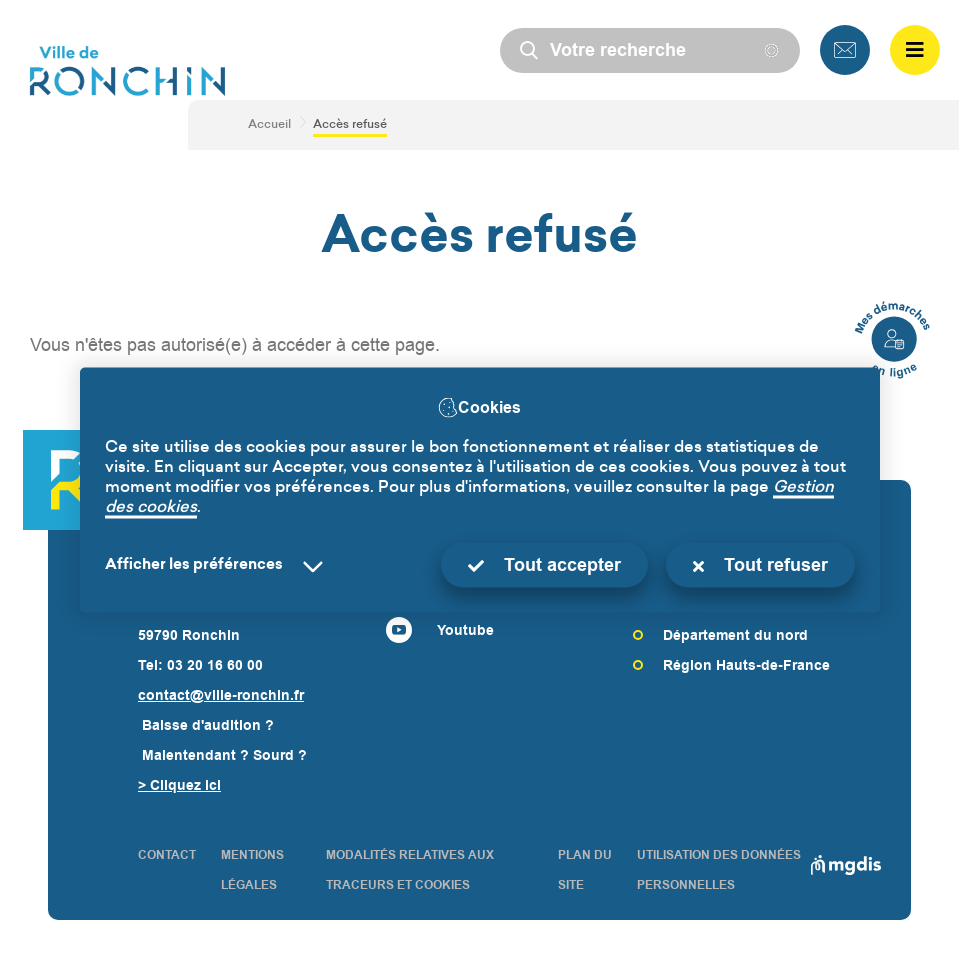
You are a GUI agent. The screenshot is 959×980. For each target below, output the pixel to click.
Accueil (269, 125)
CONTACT (167, 855)
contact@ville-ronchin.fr (221, 695)
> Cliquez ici (179, 785)
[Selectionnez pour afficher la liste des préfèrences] (218, 565)
